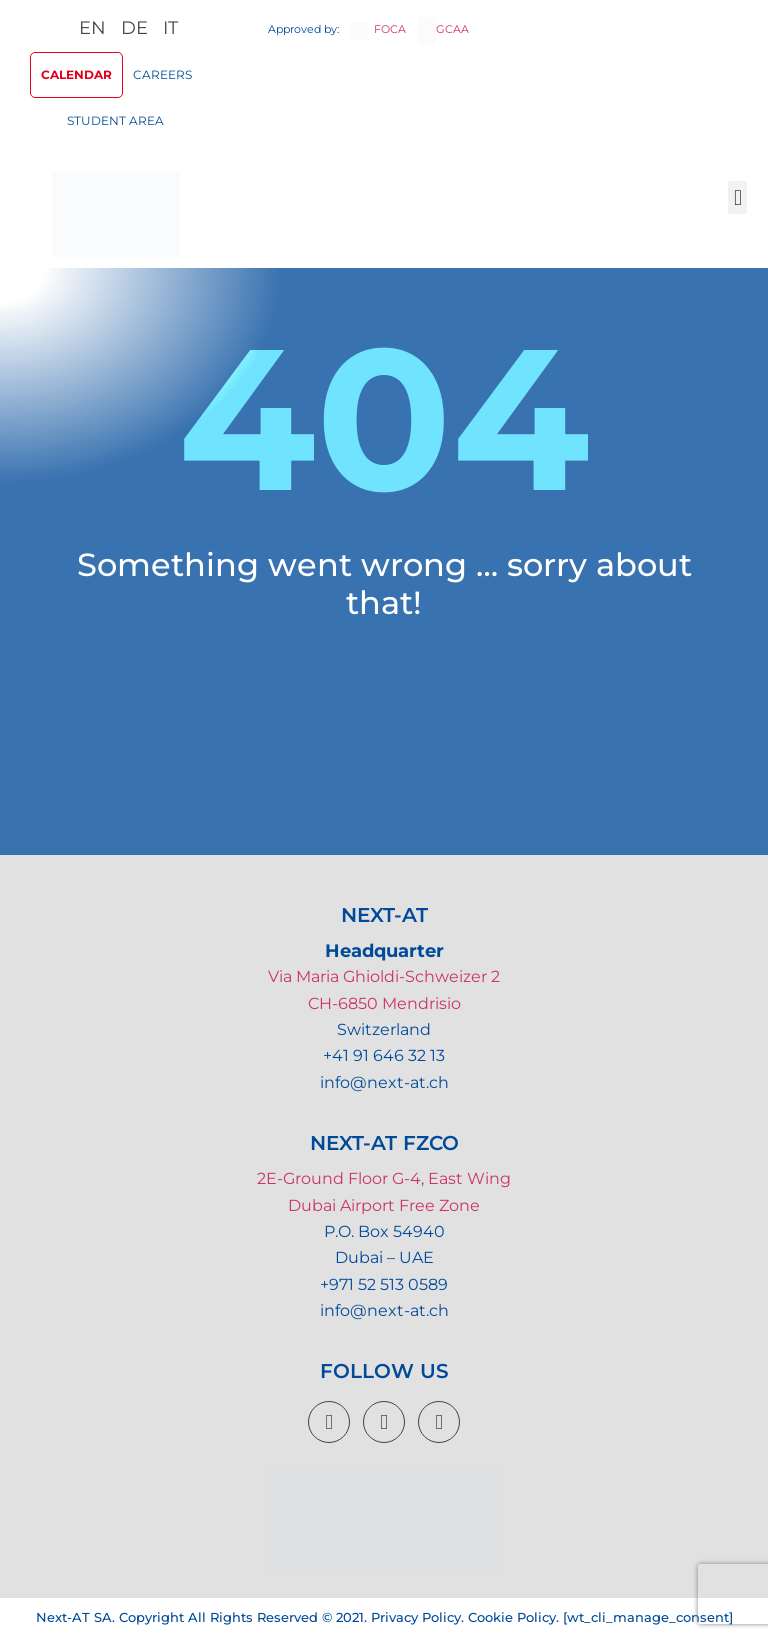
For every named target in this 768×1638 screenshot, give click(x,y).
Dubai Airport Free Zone (384, 1205)
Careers (162, 74)
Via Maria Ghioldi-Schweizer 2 (384, 976)
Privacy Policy (416, 1617)
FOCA (378, 29)
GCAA (443, 29)
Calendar (76, 74)
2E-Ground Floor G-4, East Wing (384, 1178)
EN (92, 28)
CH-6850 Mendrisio (384, 1003)
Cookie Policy (512, 1617)
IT (170, 28)
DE (134, 28)
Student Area (115, 120)
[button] (737, 197)
